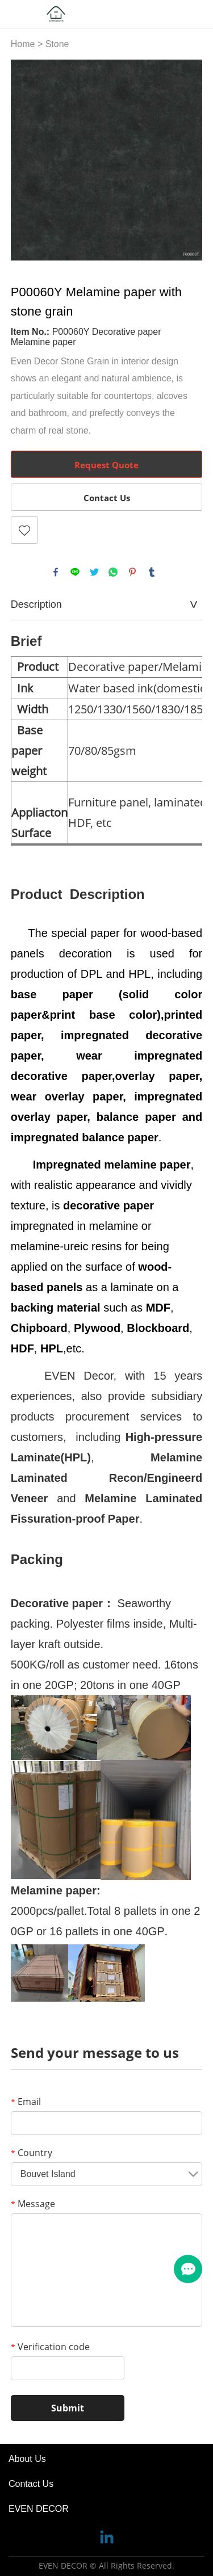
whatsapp (113, 572)
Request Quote (106, 464)
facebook (55, 572)
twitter (94, 572)
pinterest (132, 572)
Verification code (50, 2346)
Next (187, 160)
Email (26, 2101)
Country (31, 2152)
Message (33, 2203)
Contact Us (106, 497)
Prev (25, 160)
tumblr (151, 572)
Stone (57, 44)
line (75, 572)
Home (23, 44)
